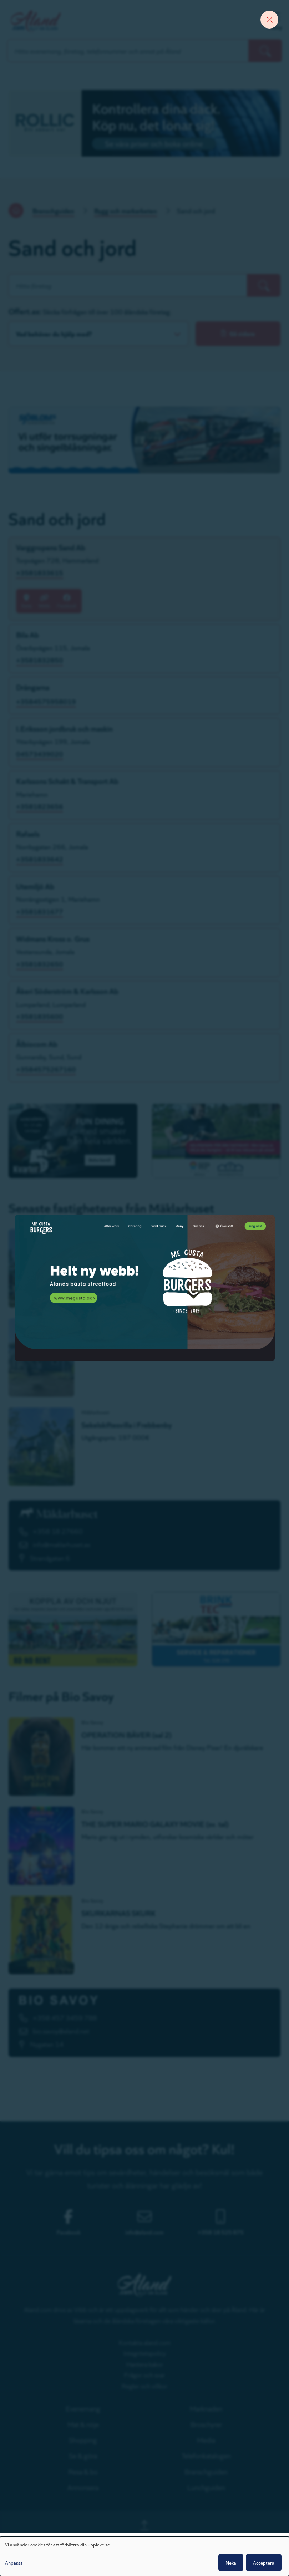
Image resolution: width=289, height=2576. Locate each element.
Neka (230, 2562)
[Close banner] (269, 20)
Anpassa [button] (14, 2562)
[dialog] (144, 2556)
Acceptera (263, 2562)
